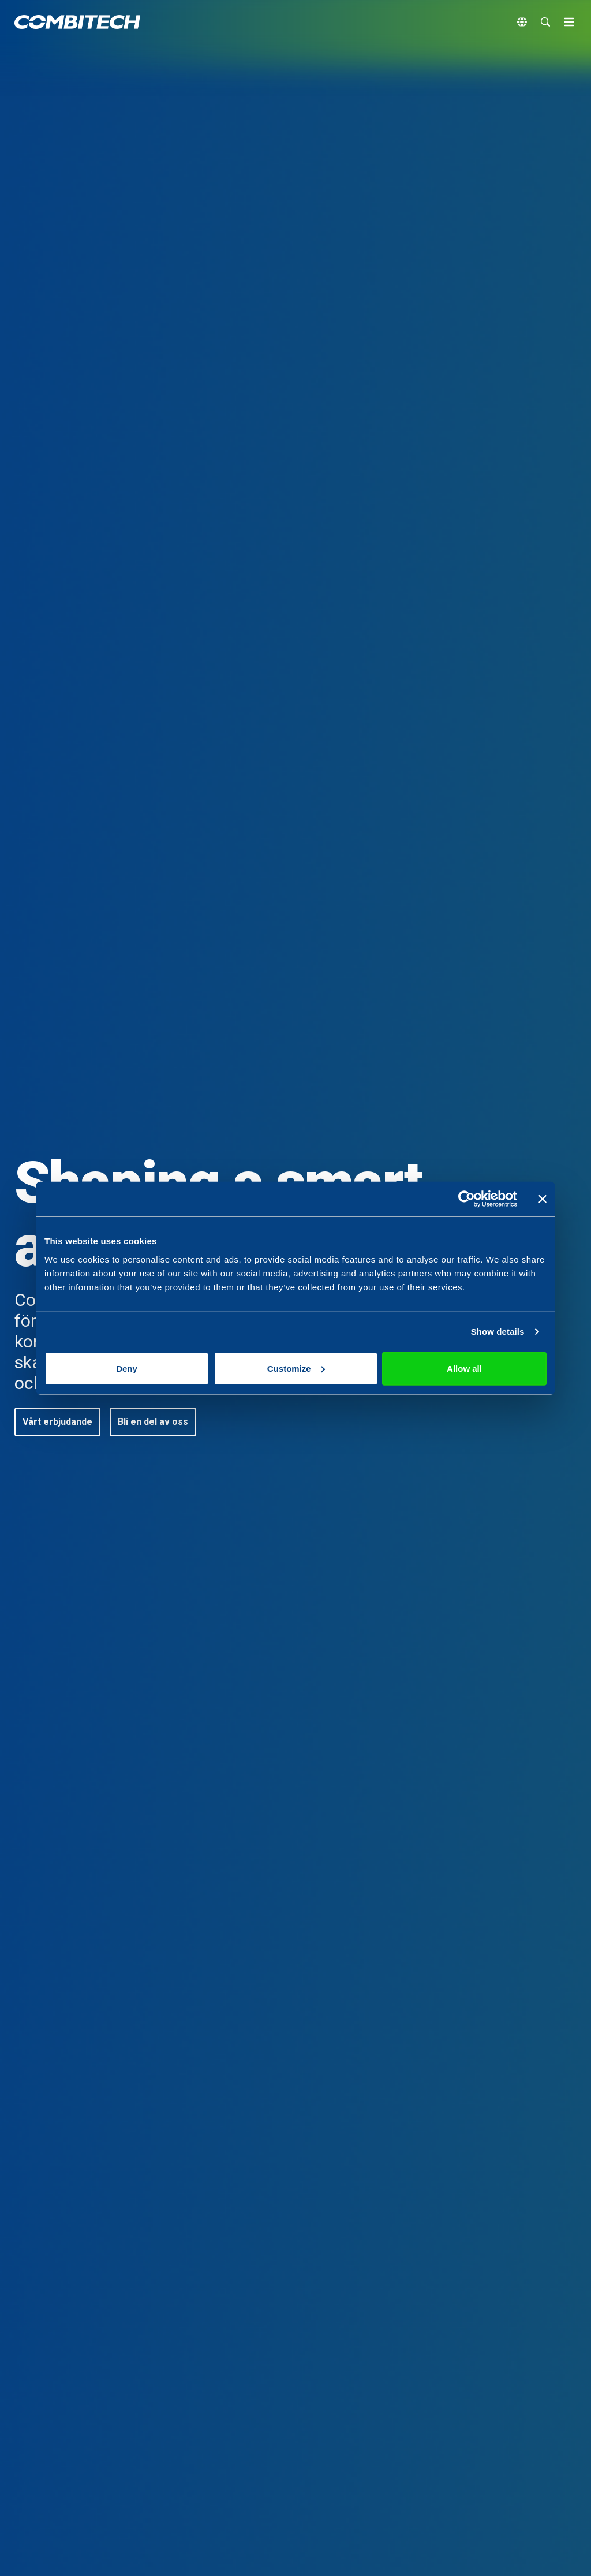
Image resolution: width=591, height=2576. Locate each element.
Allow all (464, 1368)
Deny (126, 1368)
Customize (296, 1368)
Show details (498, 1331)
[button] (57, 1422)
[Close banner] (542, 1199)
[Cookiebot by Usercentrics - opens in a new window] (466, 1199)
